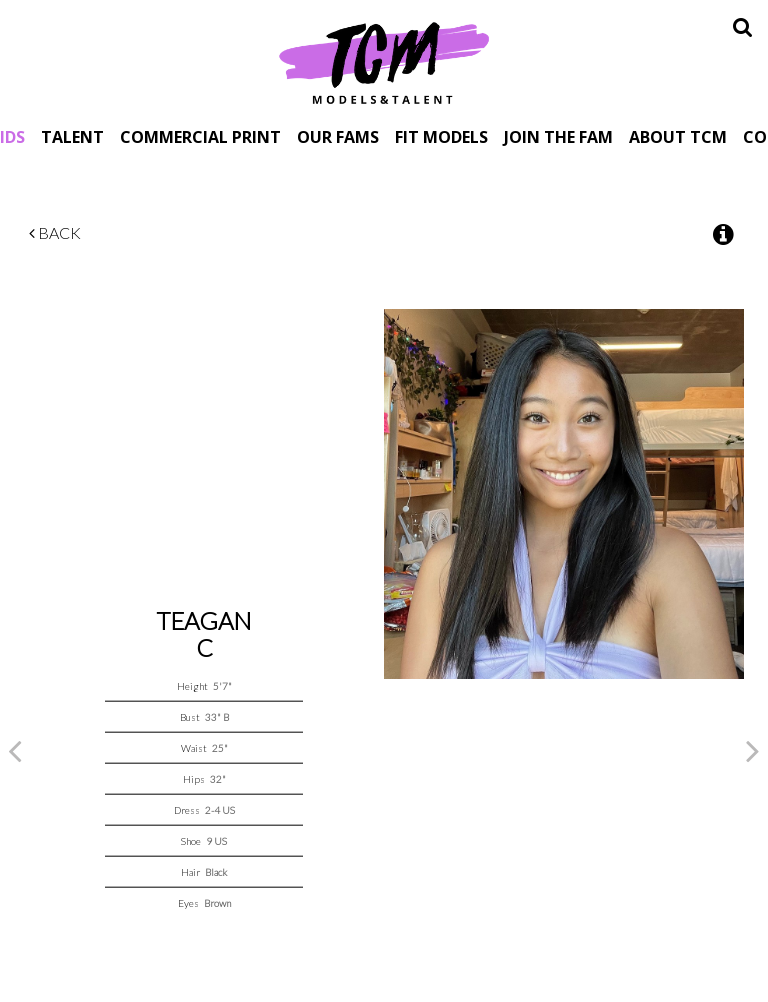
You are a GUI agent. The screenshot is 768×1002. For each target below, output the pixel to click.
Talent (72, 136)
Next (753, 750)
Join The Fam (558, 136)
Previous (15, 750)
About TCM (678, 136)
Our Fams (338, 136)
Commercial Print (200, 136)
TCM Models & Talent (384, 62)
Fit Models (441, 136)
